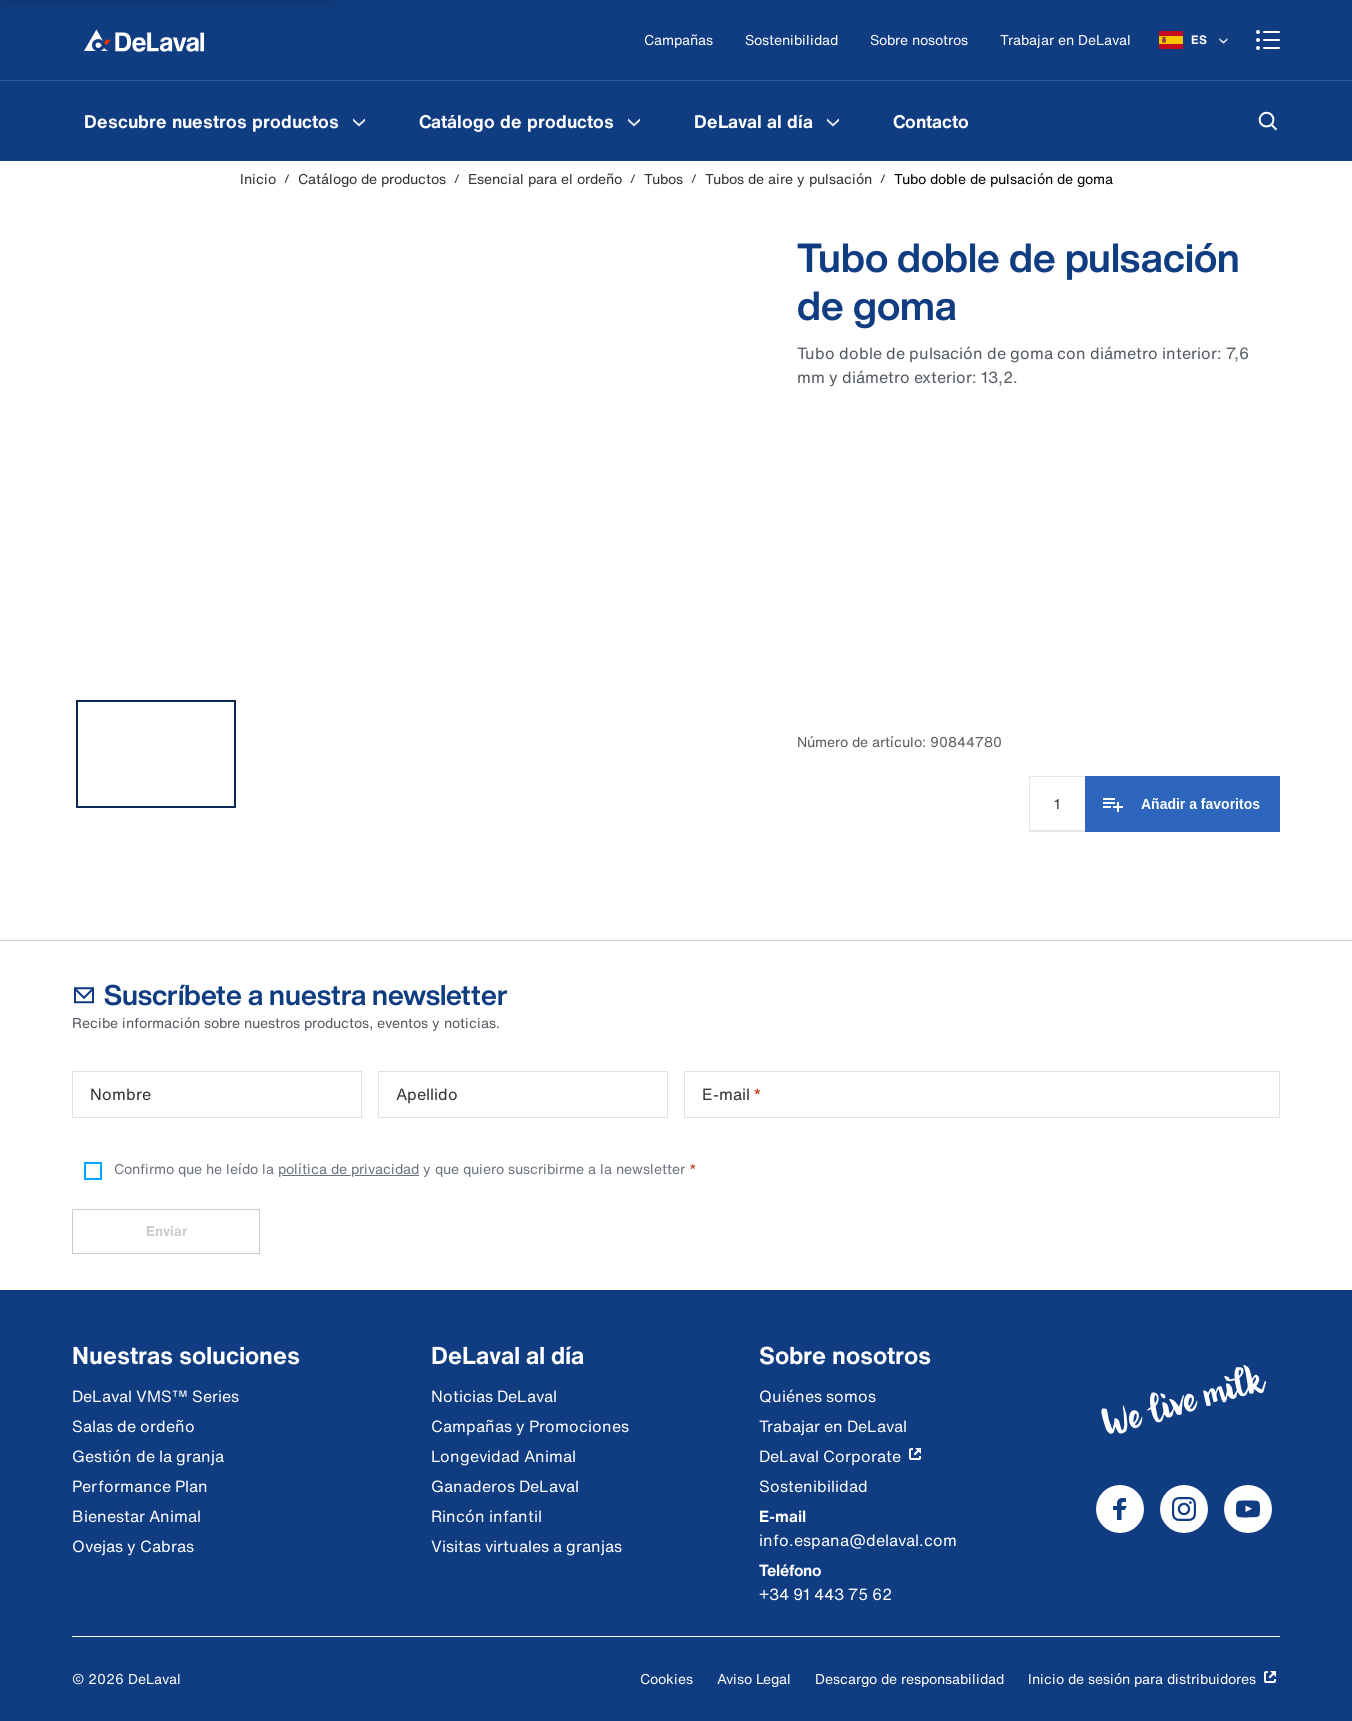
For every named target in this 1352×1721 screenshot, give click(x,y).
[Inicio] (144, 40)
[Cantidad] (1057, 804)
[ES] (1195, 40)
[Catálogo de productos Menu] (634, 121)
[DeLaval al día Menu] (833, 121)
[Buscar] (1268, 121)
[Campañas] (678, 40)
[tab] (156, 754)
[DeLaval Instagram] (1184, 1509)
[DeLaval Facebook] (1120, 1509)
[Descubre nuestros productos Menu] (359, 121)
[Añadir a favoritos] (1182, 804)
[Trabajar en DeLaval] (1065, 40)
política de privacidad (348, 1168)
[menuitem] (227, 121)
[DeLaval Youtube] (1248, 1509)
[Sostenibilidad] (791, 40)
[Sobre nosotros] (919, 40)
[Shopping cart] (1268, 40)
